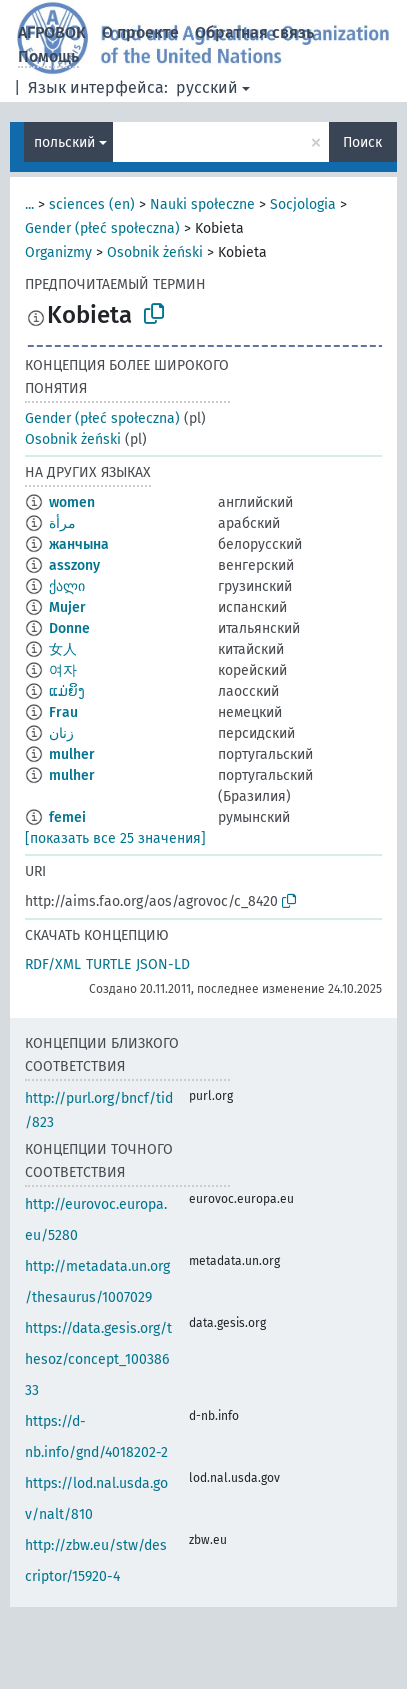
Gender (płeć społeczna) (102, 228)
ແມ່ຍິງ (67, 691)
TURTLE (108, 964)
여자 (63, 670)
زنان (61, 733)
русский (207, 87)
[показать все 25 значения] (115, 838)
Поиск (362, 142)
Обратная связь (254, 32)
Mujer (67, 607)
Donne (69, 628)
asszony (74, 565)
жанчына (79, 544)
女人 (63, 649)
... (29, 204)
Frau (63, 712)
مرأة (62, 523)
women (72, 502)
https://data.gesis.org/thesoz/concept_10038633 (98, 1359)
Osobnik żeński (155, 252)
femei (67, 817)
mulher (72, 754)
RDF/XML (53, 964)
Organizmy (58, 252)
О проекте (140, 32)
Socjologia (303, 204)
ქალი (67, 586)
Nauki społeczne (202, 204)
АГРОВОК (52, 32)
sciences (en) (92, 204)
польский (64, 142)
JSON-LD (163, 964)
